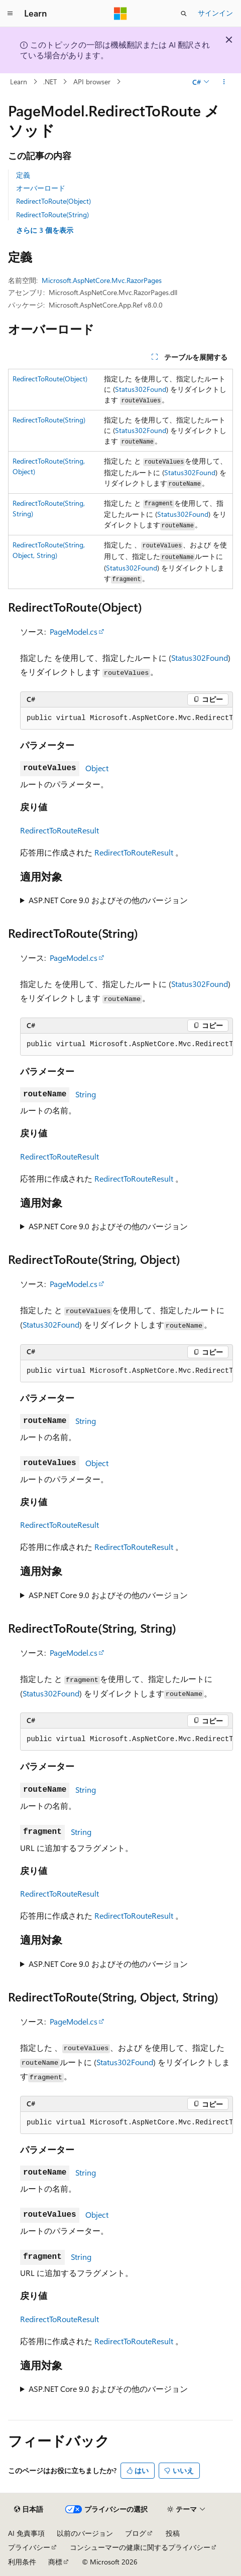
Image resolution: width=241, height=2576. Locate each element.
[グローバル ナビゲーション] (10, 14)
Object (96, 768)
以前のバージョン (85, 2533)
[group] (126, 718)
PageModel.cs (73, 631)
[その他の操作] (224, 82)
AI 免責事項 (26, 2533)
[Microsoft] (120, 13)
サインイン (215, 13)
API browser (91, 81)
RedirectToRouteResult (59, 830)
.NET (50, 81)
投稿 (173, 2533)
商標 (55, 2561)
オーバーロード (40, 188)
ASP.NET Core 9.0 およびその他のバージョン (108, 900)
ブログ (135, 2533)
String (85, 1094)
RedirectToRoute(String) (52, 214)
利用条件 (22, 2561)
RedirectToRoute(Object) (53, 201)
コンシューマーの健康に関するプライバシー (140, 2547)
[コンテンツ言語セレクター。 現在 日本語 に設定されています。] (28, 2509)
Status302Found (140, 389)
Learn (18, 81)
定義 (23, 175)
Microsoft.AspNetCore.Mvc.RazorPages (102, 280)
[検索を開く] (184, 14)
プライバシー (29, 2547)
